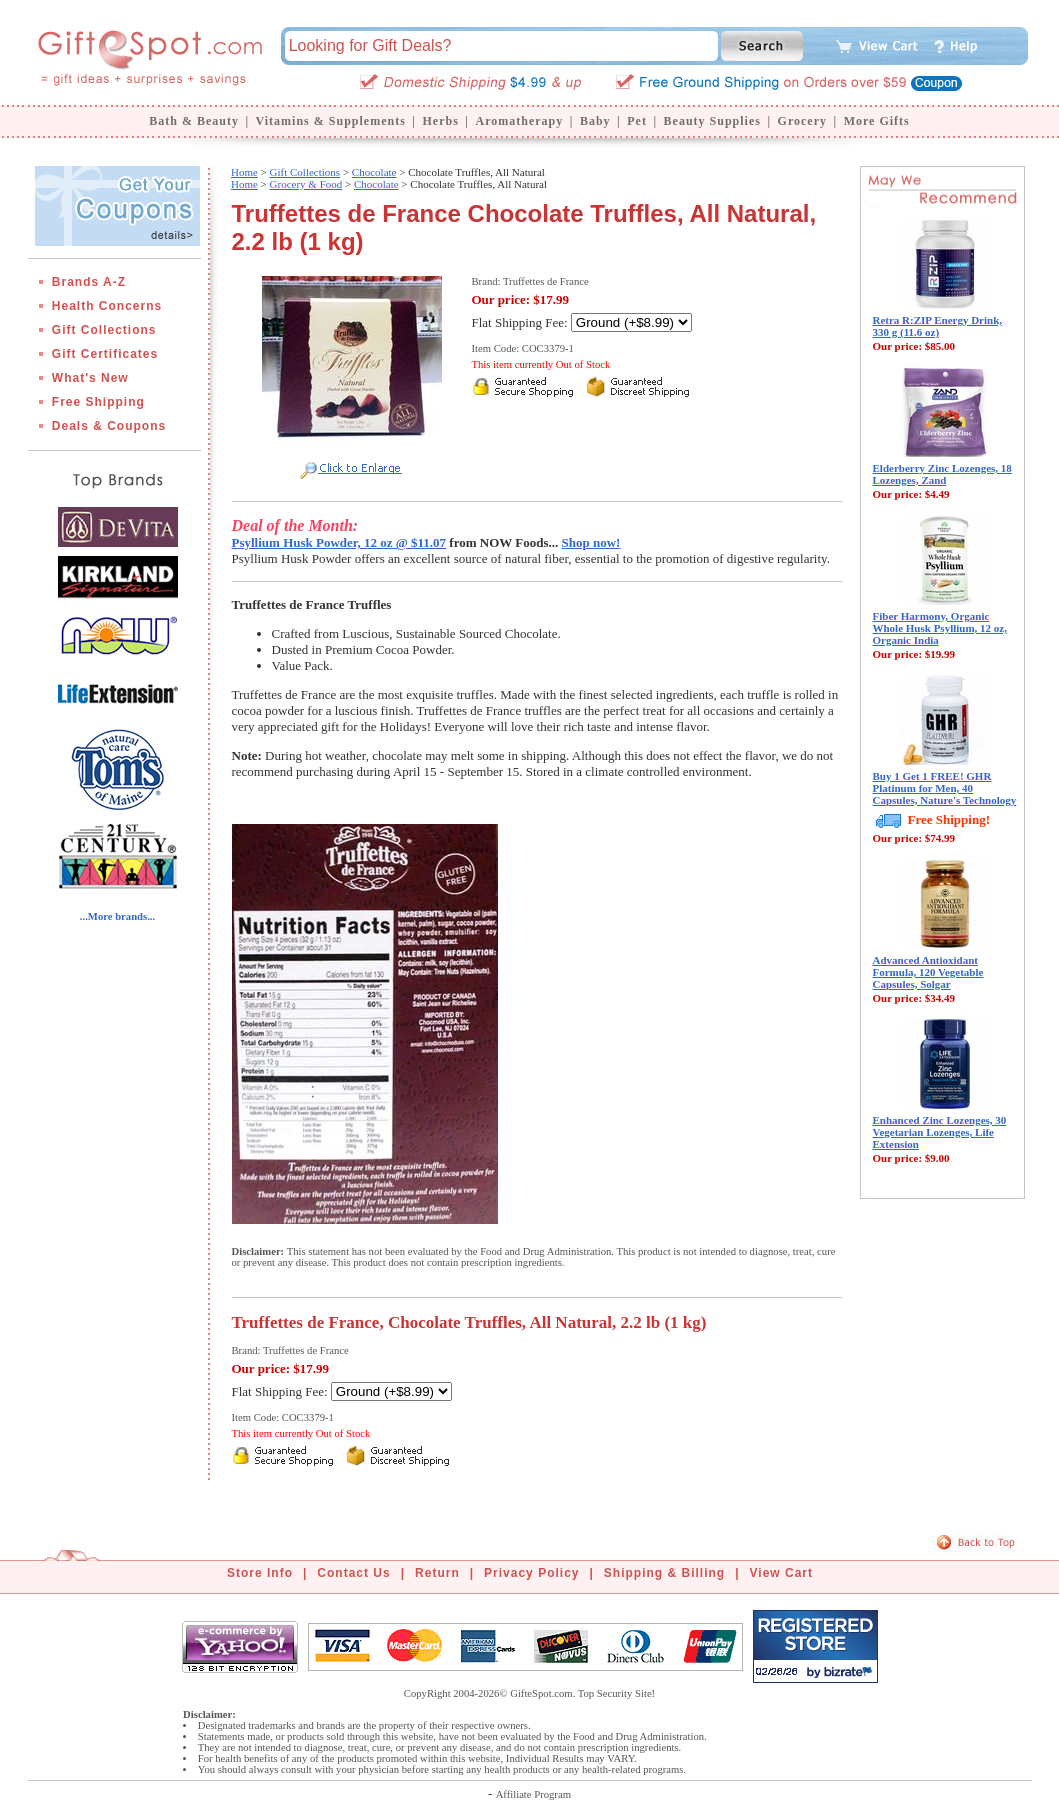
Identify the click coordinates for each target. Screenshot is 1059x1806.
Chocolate (374, 172)
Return (437, 1573)
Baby (595, 121)
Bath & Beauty (194, 121)
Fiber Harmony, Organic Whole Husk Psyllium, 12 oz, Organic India (940, 628)
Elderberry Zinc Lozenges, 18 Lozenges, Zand (942, 474)
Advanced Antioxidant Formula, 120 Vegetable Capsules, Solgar (928, 972)
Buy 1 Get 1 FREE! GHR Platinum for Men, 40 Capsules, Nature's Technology (945, 788)
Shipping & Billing (664, 1573)
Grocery (802, 121)
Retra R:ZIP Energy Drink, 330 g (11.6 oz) (938, 326)
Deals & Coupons (109, 426)
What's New (90, 378)
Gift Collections (104, 330)
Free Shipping (98, 402)
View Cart (781, 1573)
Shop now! (591, 542)
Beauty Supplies (712, 121)
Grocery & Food (306, 184)
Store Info (260, 1573)
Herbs (440, 121)
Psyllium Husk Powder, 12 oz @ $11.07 (339, 542)
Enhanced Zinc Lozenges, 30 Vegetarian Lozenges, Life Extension (940, 1132)
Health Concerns (107, 306)
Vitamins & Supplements (331, 121)
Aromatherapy (519, 121)
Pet (637, 121)
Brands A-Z (89, 282)
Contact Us (353, 1573)
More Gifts (877, 121)
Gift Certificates (105, 354)
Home (244, 172)
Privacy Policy (531, 1573)
